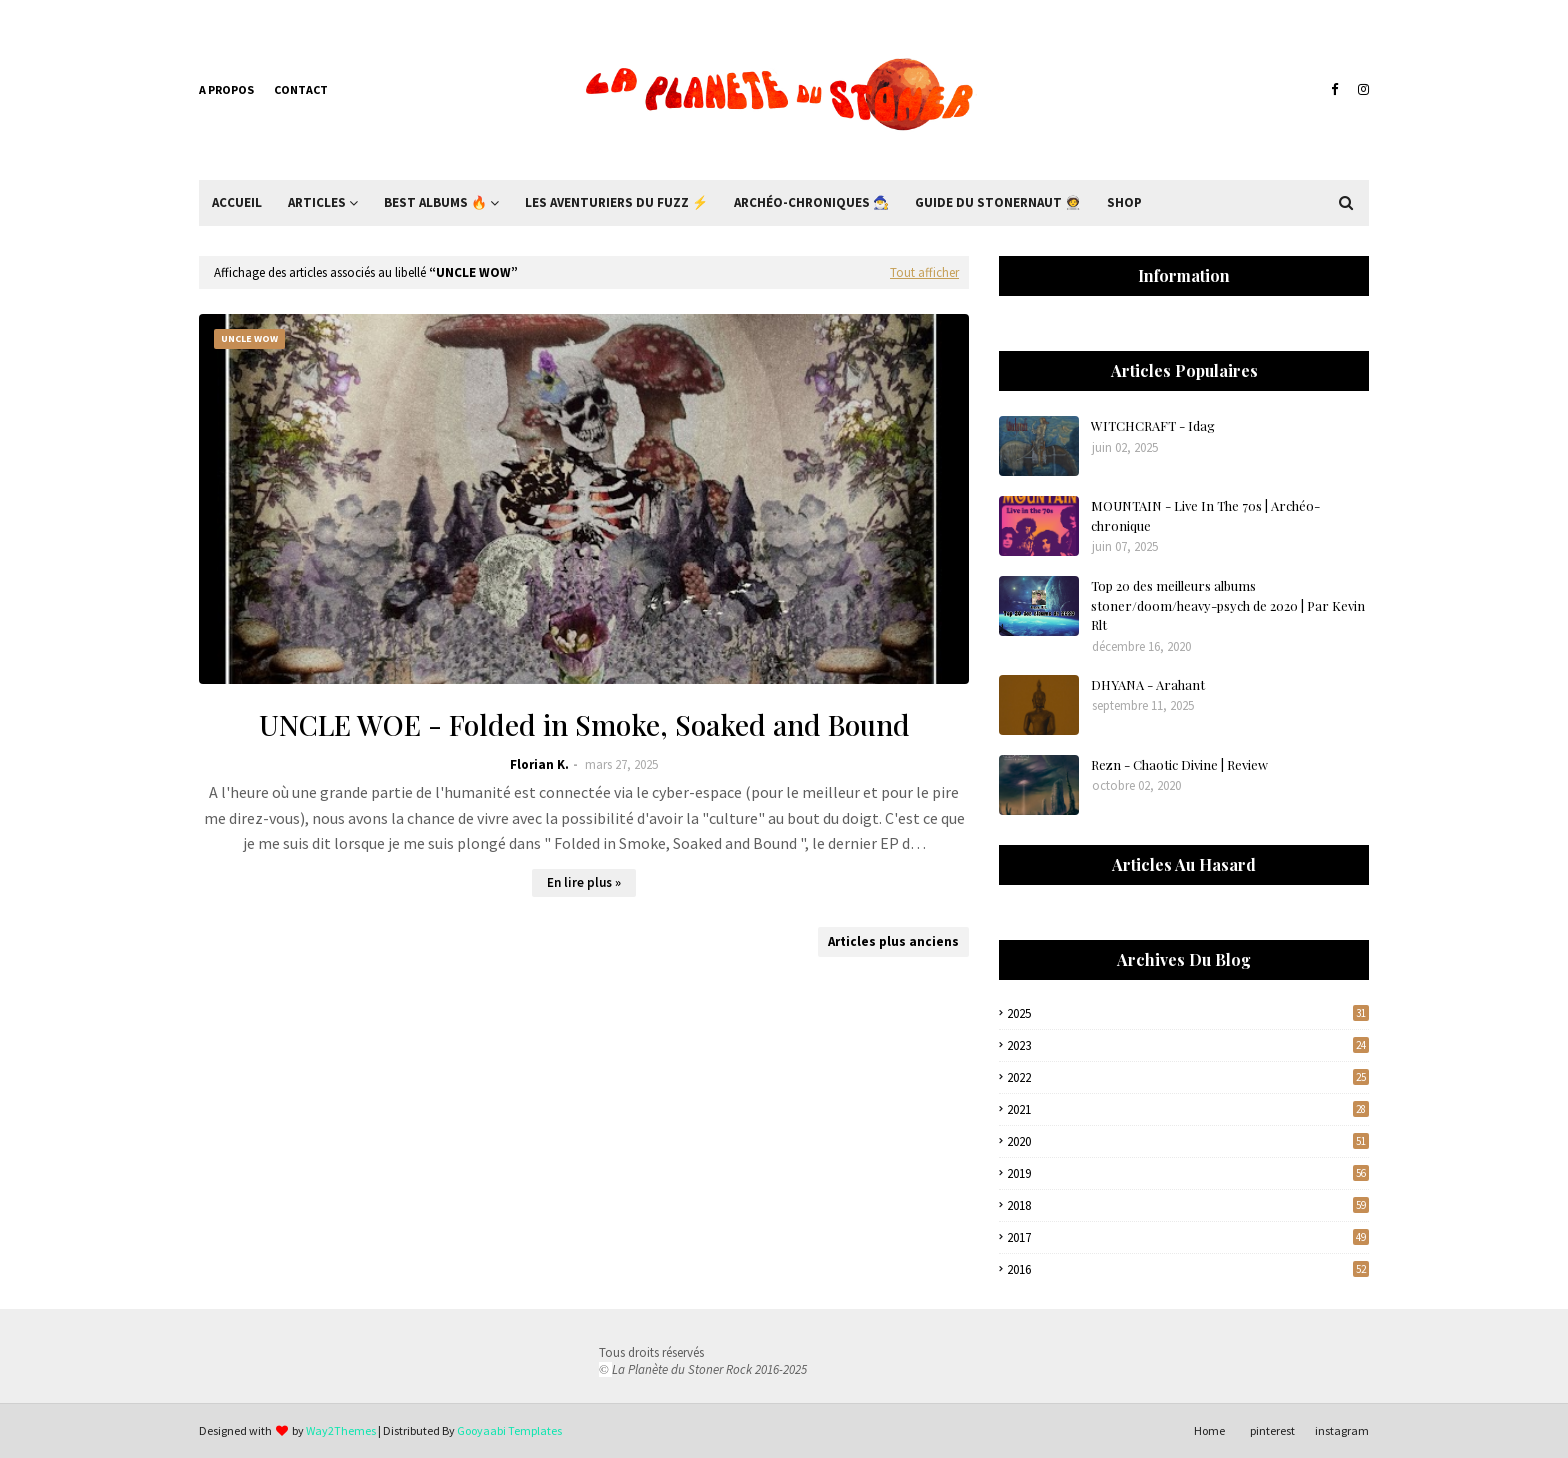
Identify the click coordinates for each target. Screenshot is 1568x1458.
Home (1209, 1430)
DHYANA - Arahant (1148, 684)
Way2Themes (341, 1430)
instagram (1342, 1430)
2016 (1188, 1269)
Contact (301, 89)
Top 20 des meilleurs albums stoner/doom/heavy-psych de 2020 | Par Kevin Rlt (1228, 605)
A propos (226, 89)
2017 (1188, 1237)
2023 (1188, 1045)
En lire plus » (584, 882)
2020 (1188, 1141)
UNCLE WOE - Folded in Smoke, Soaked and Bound (584, 724)
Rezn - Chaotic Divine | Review (1179, 764)
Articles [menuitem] (317, 202)
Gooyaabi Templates (509, 1430)
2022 (1188, 1077)
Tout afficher (924, 272)
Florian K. (539, 764)
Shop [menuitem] (1124, 202)
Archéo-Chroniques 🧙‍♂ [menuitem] (811, 202)
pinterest (1272, 1430)
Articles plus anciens (893, 941)
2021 (1188, 1109)
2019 (1188, 1173)
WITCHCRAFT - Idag (1153, 425)
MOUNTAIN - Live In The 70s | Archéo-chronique (1205, 515)
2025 (1188, 1013)
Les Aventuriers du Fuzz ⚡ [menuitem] (616, 202)
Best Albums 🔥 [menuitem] (435, 202)
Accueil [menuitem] (237, 202)
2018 (1188, 1205)
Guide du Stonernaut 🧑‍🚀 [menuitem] (998, 202)
